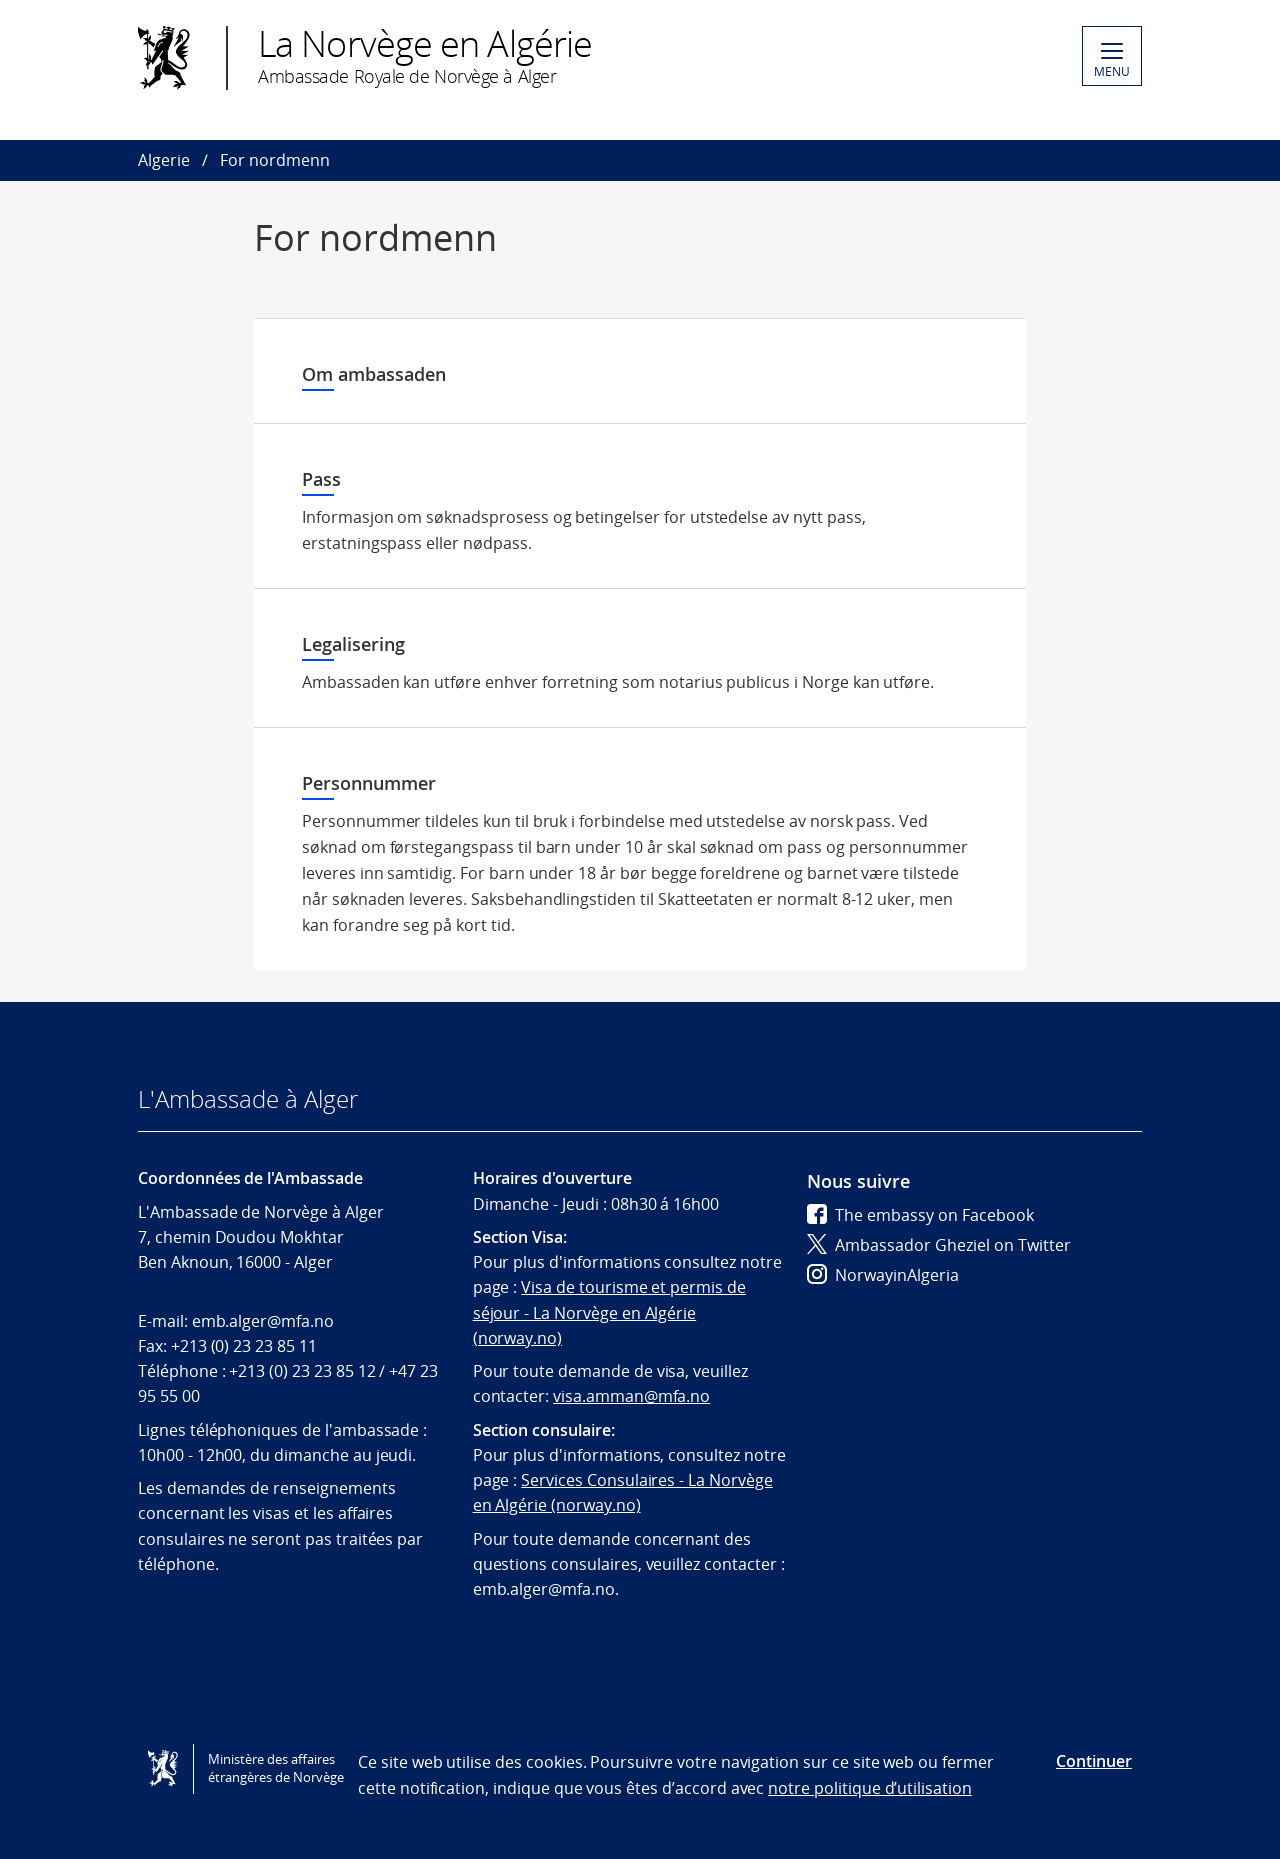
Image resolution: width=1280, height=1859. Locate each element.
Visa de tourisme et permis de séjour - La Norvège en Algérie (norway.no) (609, 1312)
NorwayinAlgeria (883, 1275)
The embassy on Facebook (920, 1215)
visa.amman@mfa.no (631, 1396)
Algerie (164, 160)
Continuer (1094, 1761)
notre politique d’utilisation (870, 1788)
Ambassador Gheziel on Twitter (939, 1245)
